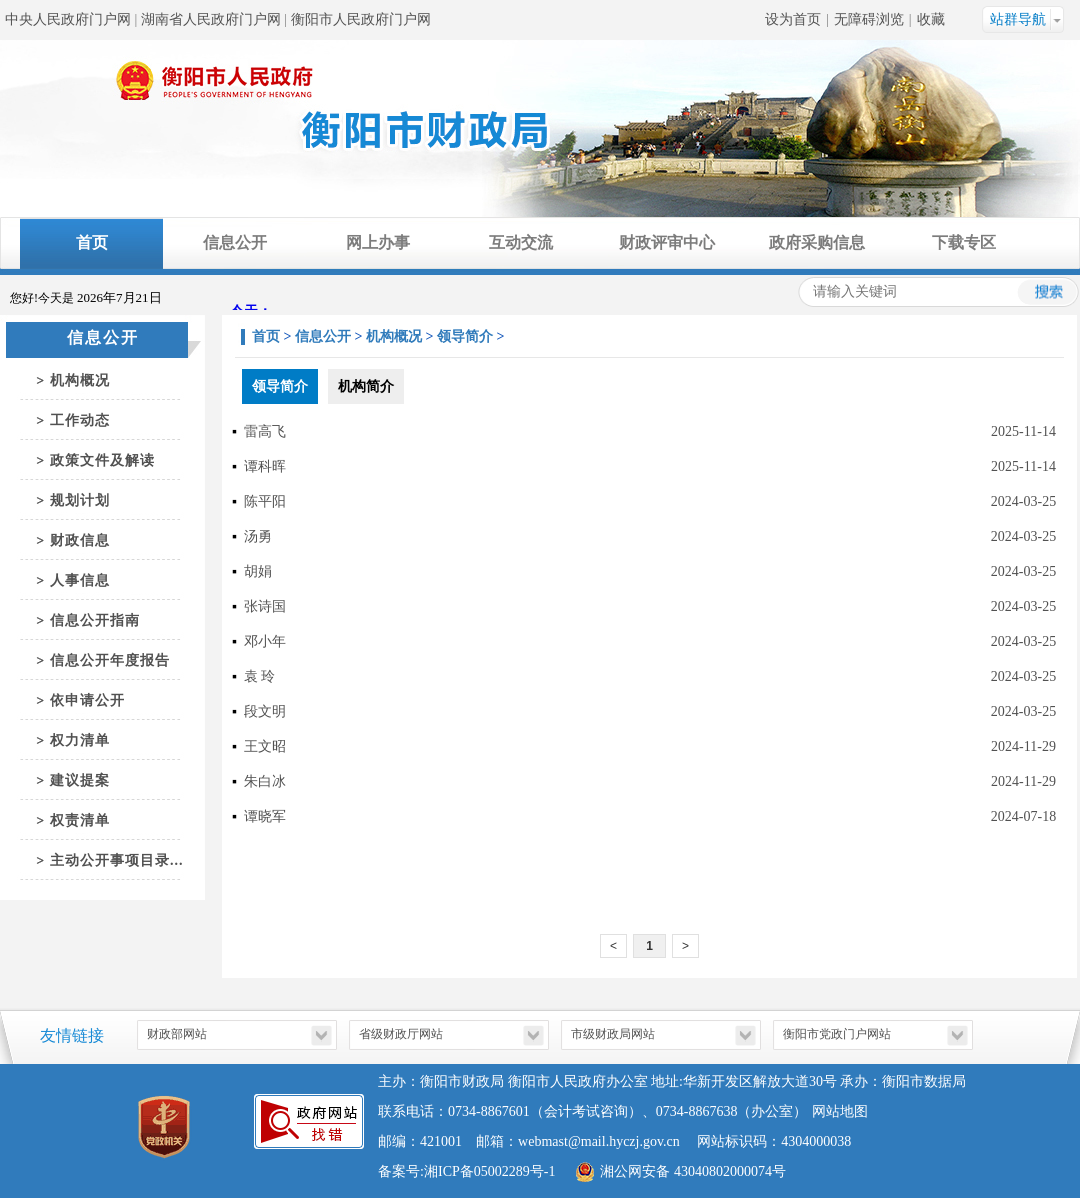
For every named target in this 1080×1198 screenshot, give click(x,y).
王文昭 (265, 746)
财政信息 (80, 540)
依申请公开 (87, 700)
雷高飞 (265, 431)
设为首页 (793, 19)
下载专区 (964, 242)
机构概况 (80, 380)
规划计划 (80, 500)
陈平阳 (265, 501)
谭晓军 (265, 816)
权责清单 (80, 820)
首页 (92, 242)
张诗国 (265, 606)
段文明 (265, 711)
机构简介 (366, 386)
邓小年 (265, 641)
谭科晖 (265, 466)
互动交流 (521, 242)
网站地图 (840, 1111)
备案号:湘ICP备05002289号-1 (466, 1171)
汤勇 (258, 536)
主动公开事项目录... (117, 860)
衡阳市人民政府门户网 (361, 19)
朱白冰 (265, 781)
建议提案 (80, 780)
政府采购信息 (817, 242)
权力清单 (80, 740)
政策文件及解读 (102, 460)
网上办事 (378, 242)
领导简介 (465, 336)
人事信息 (80, 580)
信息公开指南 (95, 620)
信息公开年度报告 (110, 660)
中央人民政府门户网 (68, 19)
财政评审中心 (667, 242)
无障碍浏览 (869, 19)
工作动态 (80, 420)
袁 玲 (260, 676)
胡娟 (258, 571)
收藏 (931, 19)
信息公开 (235, 242)
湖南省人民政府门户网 (211, 19)
